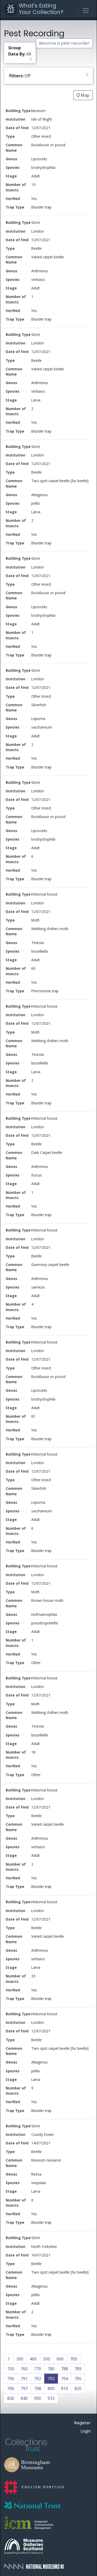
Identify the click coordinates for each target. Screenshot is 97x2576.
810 (64, 2388)
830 (10, 2398)
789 (77, 2369)
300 (19, 2359)
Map (83, 95)
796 (10, 2388)
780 (51, 2369)
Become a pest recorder (64, 43)
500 (46, 2359)
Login (85, 2431)
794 (64, 2378)
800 (51, 2388)
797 (24, 2388)
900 (37, 2398)
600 (60, 2359)
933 (51, 2398)
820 (77, 2388)
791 (24, 2378)
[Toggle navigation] (85, 10)
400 (33, 2359)
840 (24, 2398)
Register (82, 2423)
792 (37, 2378)
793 (51, 2378)
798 (37, 2388)
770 (37, 2369)
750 (10, 2369)
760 (24, 2369)
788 (64, 2369)
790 (10, 2378)
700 (73, 2359)
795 (77, 2378)
